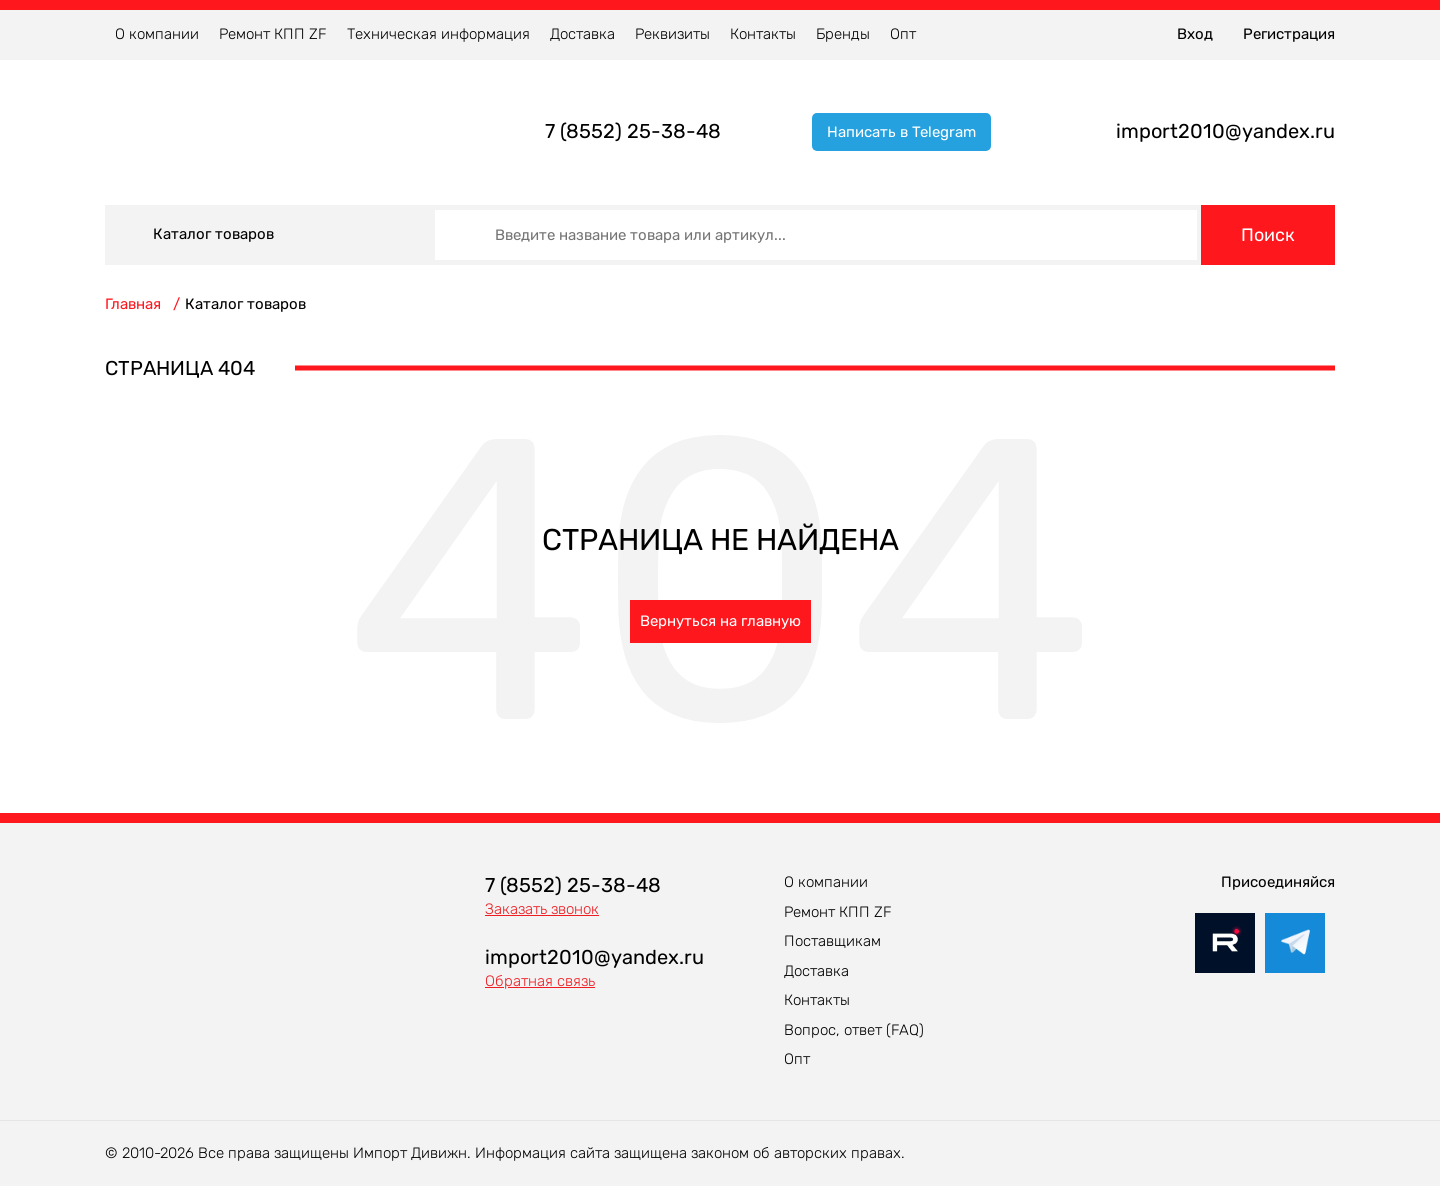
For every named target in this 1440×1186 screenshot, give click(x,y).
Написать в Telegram (901, 132)
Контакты (763, 34)
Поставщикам (832, 941)
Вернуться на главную (720, 621)
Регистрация (1289, 34)
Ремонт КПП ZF (273, 34)
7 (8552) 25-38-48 (633, 131)
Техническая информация (438, 34)
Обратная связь (540, 981)
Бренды (843, 34)
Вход (1195, 34)
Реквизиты (672, 34)
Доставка (582, 34)
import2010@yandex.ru (1225, 131)
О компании (157, 34)
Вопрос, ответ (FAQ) (854, 1030)
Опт (903, 34)
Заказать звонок (542, 909)
